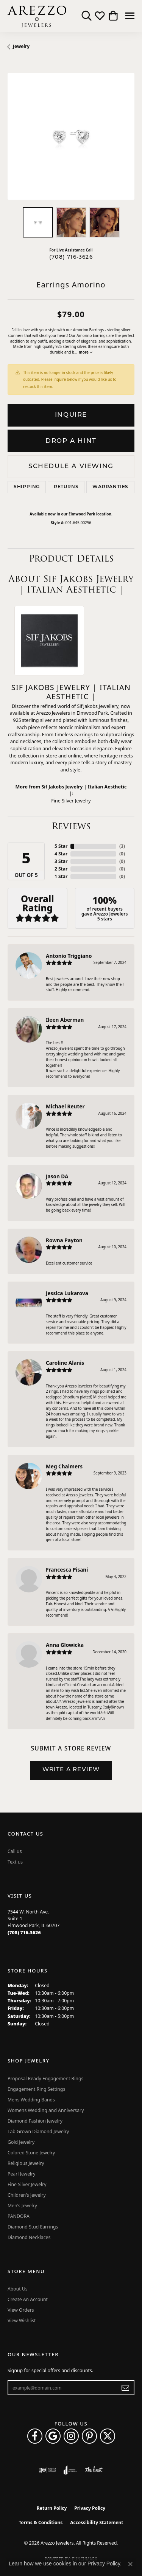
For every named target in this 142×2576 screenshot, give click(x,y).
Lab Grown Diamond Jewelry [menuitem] (38, 2131)
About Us (18, 2289)
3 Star (61, 861)
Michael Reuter (65, 1106)
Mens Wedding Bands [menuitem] (31, 2099)
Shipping (27, 487)
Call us (15, 1851)
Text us (15, 1862)
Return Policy (52, 2508)
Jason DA (57, 1176)
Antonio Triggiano (69, 955)
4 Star (61, 853)
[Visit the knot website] (93, 2470)
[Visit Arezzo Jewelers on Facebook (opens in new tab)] (34, 2436)
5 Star (61, 846)
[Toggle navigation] (130, 15)
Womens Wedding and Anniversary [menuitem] (46, 2110)
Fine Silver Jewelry (71, 801)
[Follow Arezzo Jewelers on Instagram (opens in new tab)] (71, 2436)
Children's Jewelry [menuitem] (27, 2195)
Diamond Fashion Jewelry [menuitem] (35, 2121)
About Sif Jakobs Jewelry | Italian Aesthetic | (71, 584)
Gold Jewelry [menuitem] (21, 2142)
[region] (71, 136)
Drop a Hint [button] (71, 441)
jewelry (21, 46)
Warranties (110, 487)
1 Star (61, 876)
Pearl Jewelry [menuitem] (22, 2174)
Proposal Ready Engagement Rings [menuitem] (45, 2078)
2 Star (61, 869)
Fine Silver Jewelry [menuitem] (27, 2184)
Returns (66, 487)
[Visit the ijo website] (47, 2470)
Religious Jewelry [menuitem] (26, 2163)
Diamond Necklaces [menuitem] (29, 2237)
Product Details (71, 558)
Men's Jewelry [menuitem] (22, 2205)
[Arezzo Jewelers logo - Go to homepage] (37, 16)
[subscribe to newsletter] (125, 2387)
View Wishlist (22, 2320)
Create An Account (28, 2299)
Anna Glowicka (65, 1644)
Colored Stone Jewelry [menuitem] (31, 2152)
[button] (86, 15)
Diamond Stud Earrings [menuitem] (33, 2227)
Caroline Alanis (65, 1362)
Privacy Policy (89, 2508)
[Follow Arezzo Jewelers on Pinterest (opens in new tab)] (89, 2436)
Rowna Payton (64, 1240)
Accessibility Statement (96, 2522)
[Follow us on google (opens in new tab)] (53, 2436)
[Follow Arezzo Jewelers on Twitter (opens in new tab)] (107, 2436)
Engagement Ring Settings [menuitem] (36, 2089)
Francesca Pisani (67, 1569)
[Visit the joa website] (70, 2470)
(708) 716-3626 (71, 257)
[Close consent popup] (130, 2564)
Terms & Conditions (40, 2522)
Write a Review (71, 1770)
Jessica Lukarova (67, 1293)
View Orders (21, 2310)
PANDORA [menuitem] (19, 2216)
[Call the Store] (24, 1932)
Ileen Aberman (65, 1019)
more (85, 352)
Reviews (71, 826)
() (122, 846)
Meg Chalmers (64, 1466)
